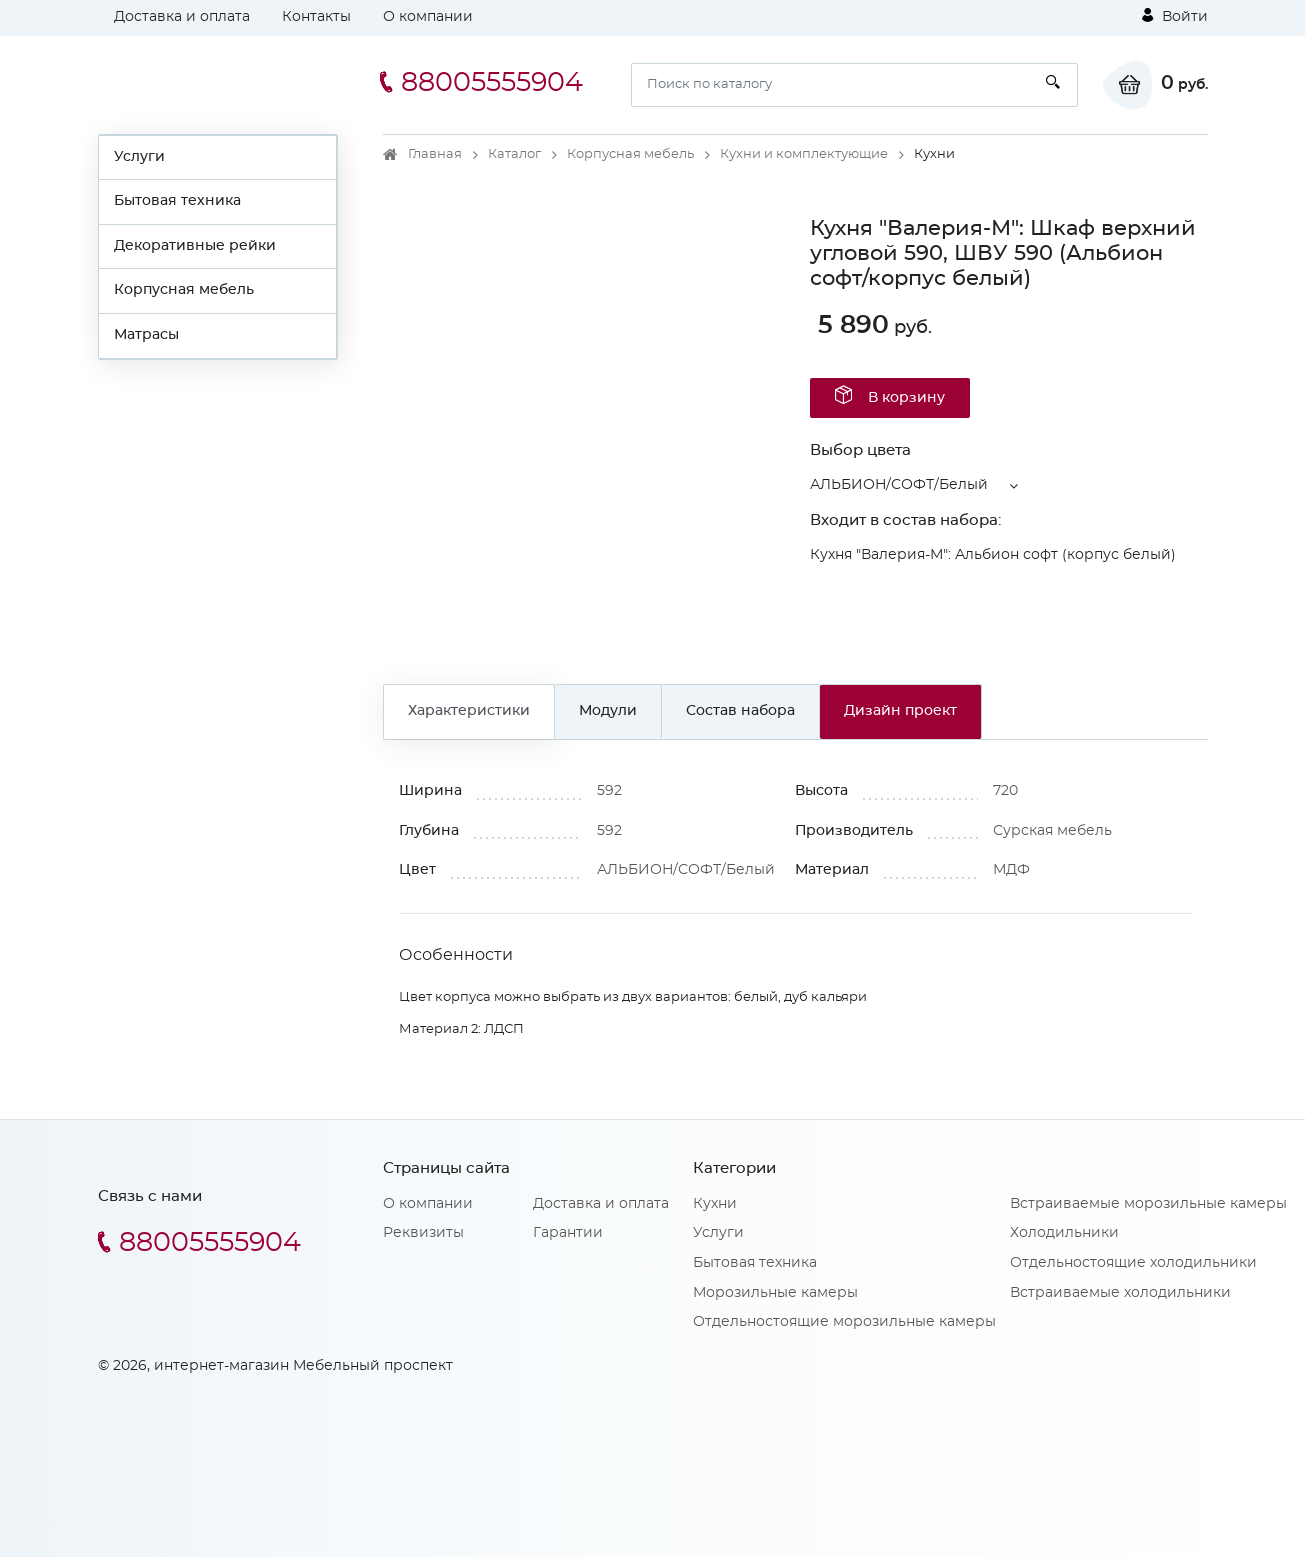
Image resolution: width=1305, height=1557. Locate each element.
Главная (435, 154)
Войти (1175, 16)
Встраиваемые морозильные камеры (1148, 1204)
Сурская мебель (1052, 831)
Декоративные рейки (195, 246)
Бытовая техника (177, 201)
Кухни (715, 1204)
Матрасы (146, 335)
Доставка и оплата (182, 17)
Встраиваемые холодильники (1120, 1293)
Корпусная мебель (184, 290)
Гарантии (568, 1233)
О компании (428, 17)
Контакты (316, 17)
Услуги (139, 157)
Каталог (514, 154)
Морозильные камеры (775, 1293)
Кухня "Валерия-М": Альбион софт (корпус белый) (993, 555)
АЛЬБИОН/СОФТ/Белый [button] (899, 485)
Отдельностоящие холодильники (1133, 1263)
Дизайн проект (900, 711)
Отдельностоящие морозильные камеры (844, 1322)
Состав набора (740, 711)
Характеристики (469, 711)
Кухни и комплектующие (804, 154)
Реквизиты (423, 1233)
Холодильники (1064, 1233)
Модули (608, 711)
